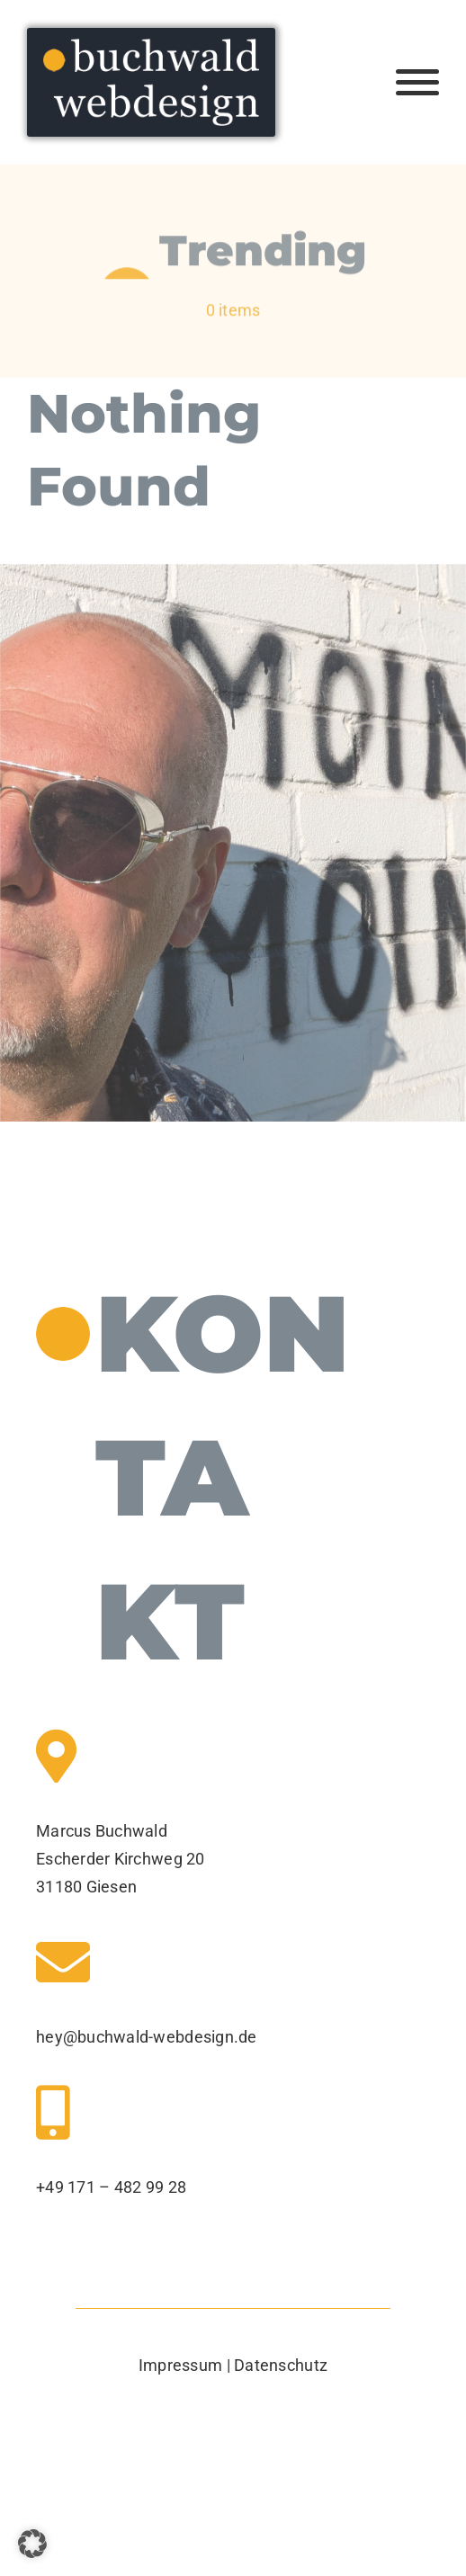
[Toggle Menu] (418, 82)
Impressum (180, 2365)
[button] (32, 2543)
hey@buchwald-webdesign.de (146, 2036)
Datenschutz (280, 2365)
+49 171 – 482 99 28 (111, 2187)
